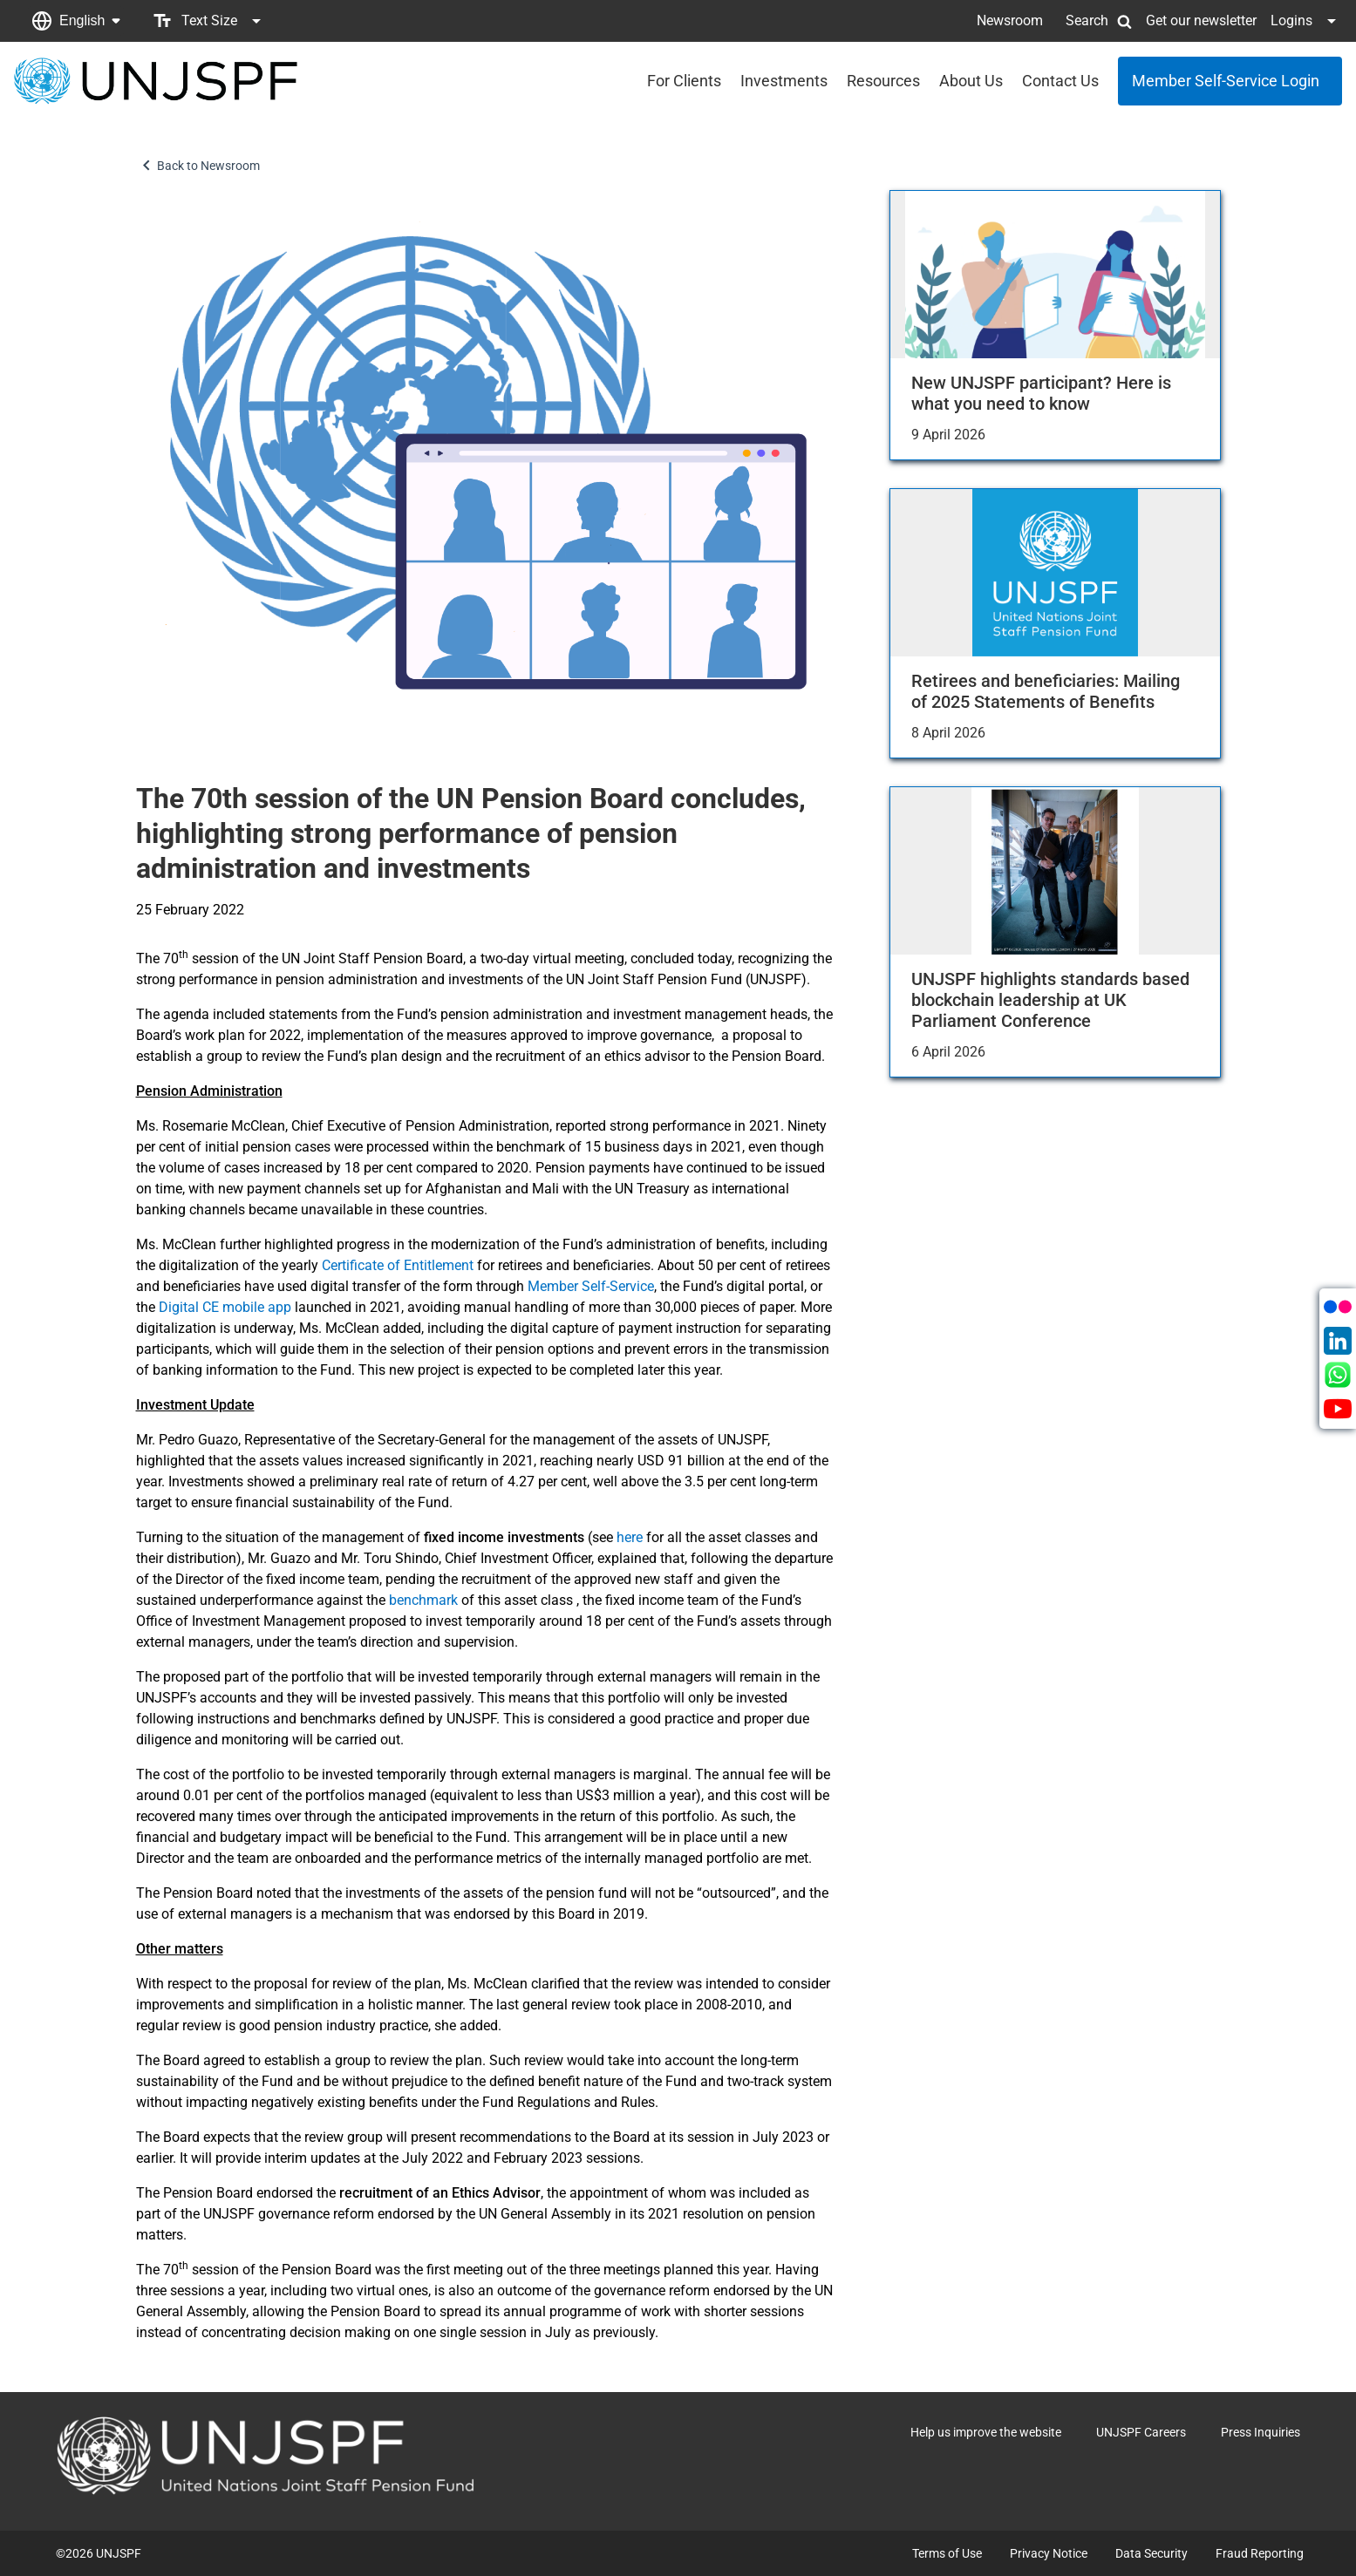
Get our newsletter (1201, 20)
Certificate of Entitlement (398, 1265)
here (631, 1537)
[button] (76, 21)
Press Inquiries (1260, 2432)
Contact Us (1060, 80)
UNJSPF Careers (1141, 2432)
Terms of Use (947, 2553)
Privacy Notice (1048, 2553)
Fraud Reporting (1260, 2553)
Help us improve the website (985, 2432)
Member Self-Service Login (1225, 80)
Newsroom (1010, 20)
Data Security (1151, 2553)
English (82, 20)
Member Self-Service (591, 1286)
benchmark (425, 1600)
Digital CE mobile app (225, 1307)
